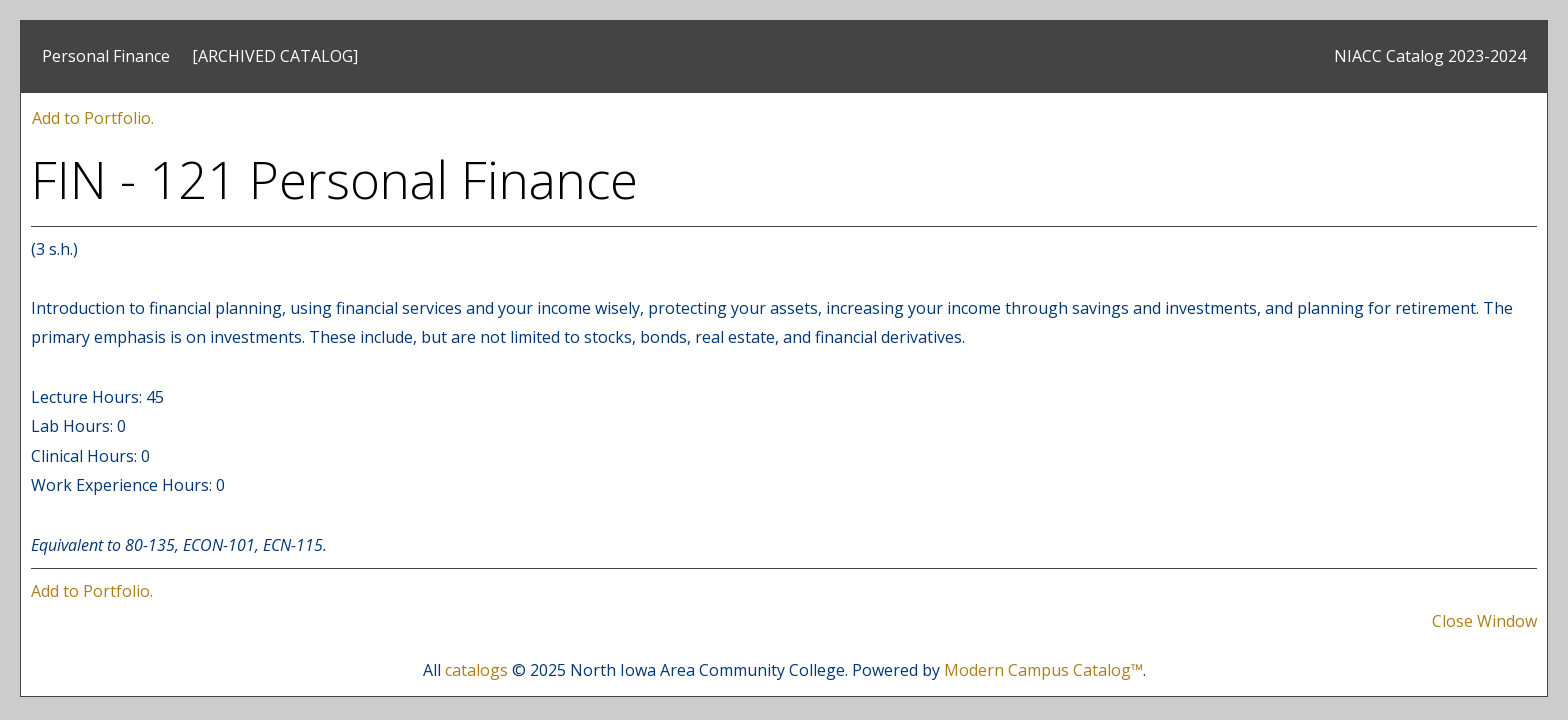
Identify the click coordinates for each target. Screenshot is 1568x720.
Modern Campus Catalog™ (1043, 670)
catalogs (476, 670)
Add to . (93, 118)
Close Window (1484, 621)
